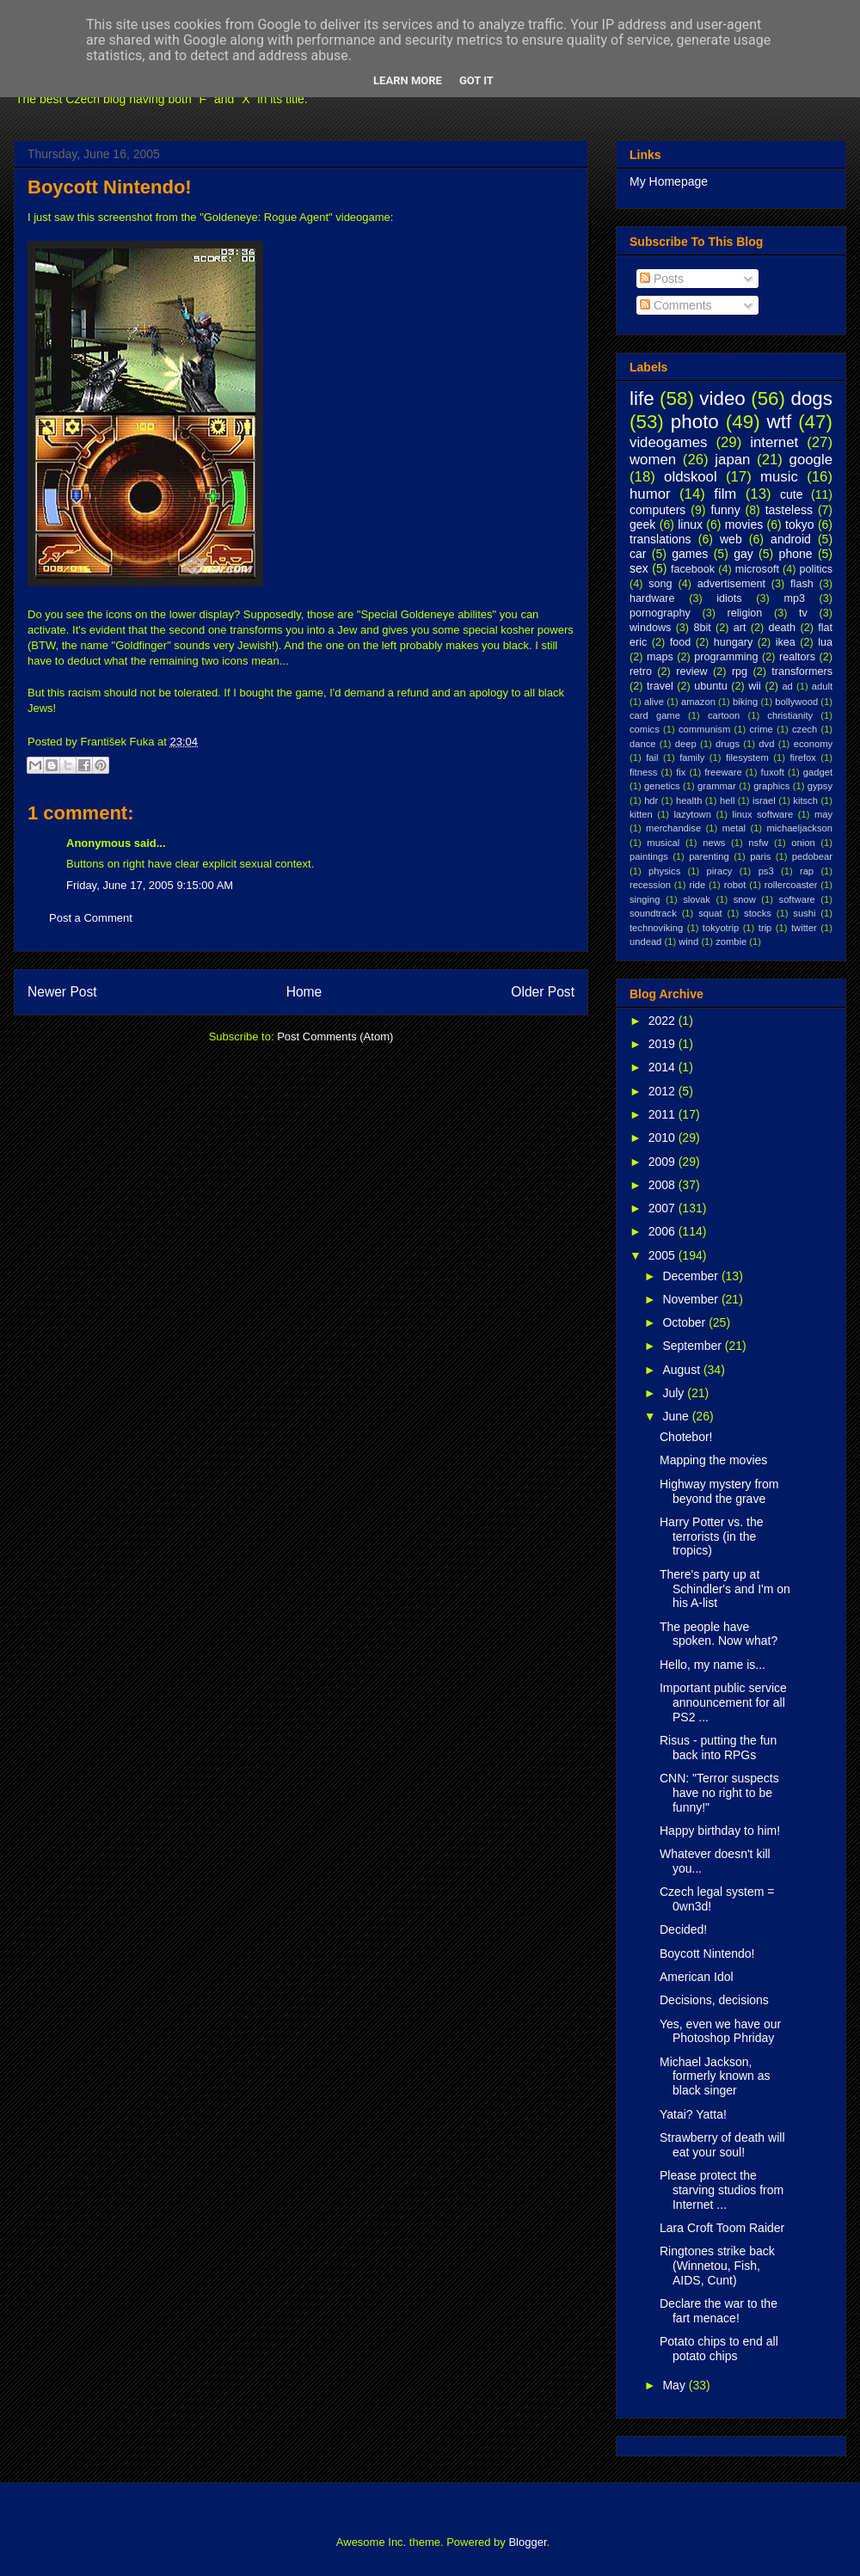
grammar (716, 786)
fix (680, 772)
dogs (811, 398)
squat (710, 913)
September (693, 1345)
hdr (651, 800)
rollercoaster (791, 885)
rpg (739, 671)
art (740, 628)
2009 (663, 1161)
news (714, 842)
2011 (663, 1114)
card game (655, 715)
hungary (733, 642)
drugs (728, 744)
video (722, 398)
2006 (663, 1231)
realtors (797, 657)
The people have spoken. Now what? (718, 1634)
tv (803, 613)
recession (650, 885)
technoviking (656, 928)
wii (754, 686)
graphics (771, 786)
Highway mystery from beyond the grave (719, 1491)
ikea (786, 642)
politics (816, 569)
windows (650, 628)
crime (760, 729)
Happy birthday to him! (720, 1830)
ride (697, 885)
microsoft (757, 569)
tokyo (799, 524)
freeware (723, 772)
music (779, 477)
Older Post (542, 991)
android (791, 539)
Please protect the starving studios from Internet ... (721, 2189)
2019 (663, 1044)
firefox (802, 757)
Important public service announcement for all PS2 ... (723, 1702)
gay (743, 554)
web (731, 539)
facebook (693, 569)
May (675, 2385)
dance (642, 744)
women (653, 459)
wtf (779, 421)
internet (774, 442)
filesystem (747, 757)
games (690, 554)
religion (745, 613)
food (680, 642)
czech (804, 729)
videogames (669, 442)
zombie (731, 941)
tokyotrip (721, 928)
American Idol (697, 1977)
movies (744, 524)
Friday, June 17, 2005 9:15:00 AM (149, 885)
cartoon (724, 715)
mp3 (794, 598)
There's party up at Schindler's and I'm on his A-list (725, 1588)
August (682, 1370)
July (674, 1393)
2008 (663, 1185)
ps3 (766, 871)
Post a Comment (90, 917)
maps (660, 657)
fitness (643, 772)
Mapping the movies (713, 1460)
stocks (757, 913)
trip (765, 928)
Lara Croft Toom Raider (722, 2228)
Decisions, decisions (714, 2000)
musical (663, 842)
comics (645, 729)
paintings (649, 856)
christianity (790, 715)
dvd (766, 744)
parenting (709, 856)
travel (660, 686)
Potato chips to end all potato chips (719, 2348)
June (676, 1416)
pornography (660, 613)
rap (807, 871)
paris (760, 856)
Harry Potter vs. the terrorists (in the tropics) (712, 1536)
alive (654, 701)
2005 (663, 1255)
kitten (641, 814)
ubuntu (711, 686)
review (691, 671)
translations (660, 539)
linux (690, 524)
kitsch (805, 800)
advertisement (731, 584)
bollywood (796, 701)
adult (822, 686)
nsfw (758, 842)
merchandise (673, 828)
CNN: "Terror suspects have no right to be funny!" (719, 1792)
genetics (662, 786)
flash (802, 584)
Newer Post (62, 991)
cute (791, 494)
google (810, 459)
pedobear (812, 856)
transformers (801, 671)
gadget (817, 772)
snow (745, 899)
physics (664, 871)
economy (813, 744)
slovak (696, 899)
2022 (663, 1020)
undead (645, 941)
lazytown (692, 814)
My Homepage (669, 181)
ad (787, 686)
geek (642, 524)
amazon (698, 701)
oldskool (690, 477)
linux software (763, 814)
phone (796, 554)
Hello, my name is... (712, 1664)
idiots (728, 598)
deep (686, 744)
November (691, 1299)
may (823, 814)
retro (641, 671)
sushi (804, 913)
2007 (663, 1208)
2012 (663, 1091)
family (691, 757)
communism (704, 729)
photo (695, 421)
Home (304, 991)
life (642, 398)
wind (688, 941)
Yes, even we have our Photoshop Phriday (720, 2031)
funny (725, 510)
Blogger (527, 2542)
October (685, 1322)
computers (657, 510)
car (638, 554)
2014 (663, 1067)
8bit (701, 628)
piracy (720, 871)
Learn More (407, 80)
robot (735, 885)
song (660, 584)
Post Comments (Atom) (335, 1036)
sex (639, 568)
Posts (662, 278)
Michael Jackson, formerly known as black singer (715, 2076)
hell (727, 800)
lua (825, 642)
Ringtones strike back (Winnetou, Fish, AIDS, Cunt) (717, 2265)
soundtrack (653, 913)
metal (734, 828)
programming (726, 657)
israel (764, 800)
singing (645, 899)
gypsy (820, 786)
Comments (676, 305)
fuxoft (772, 772)
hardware (652, 598)
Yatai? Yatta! (693, 2114)
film (725, 494)
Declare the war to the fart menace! (718, 2311)
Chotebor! (686, 1437)
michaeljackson (799, 828)
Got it (476, 80)
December (691, 1276)
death (782, 628)
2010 (663, 1137)
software (797, 899)
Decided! (683, 1929)
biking (745, 701)
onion (802, 842)
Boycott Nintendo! (110, 187)
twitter (804, 928)
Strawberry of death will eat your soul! (722, 2145)
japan (732, 459)
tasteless (789, 510)
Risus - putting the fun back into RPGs (718, 1747)
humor (650, 494)
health (689, 800)
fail (652, 757)
